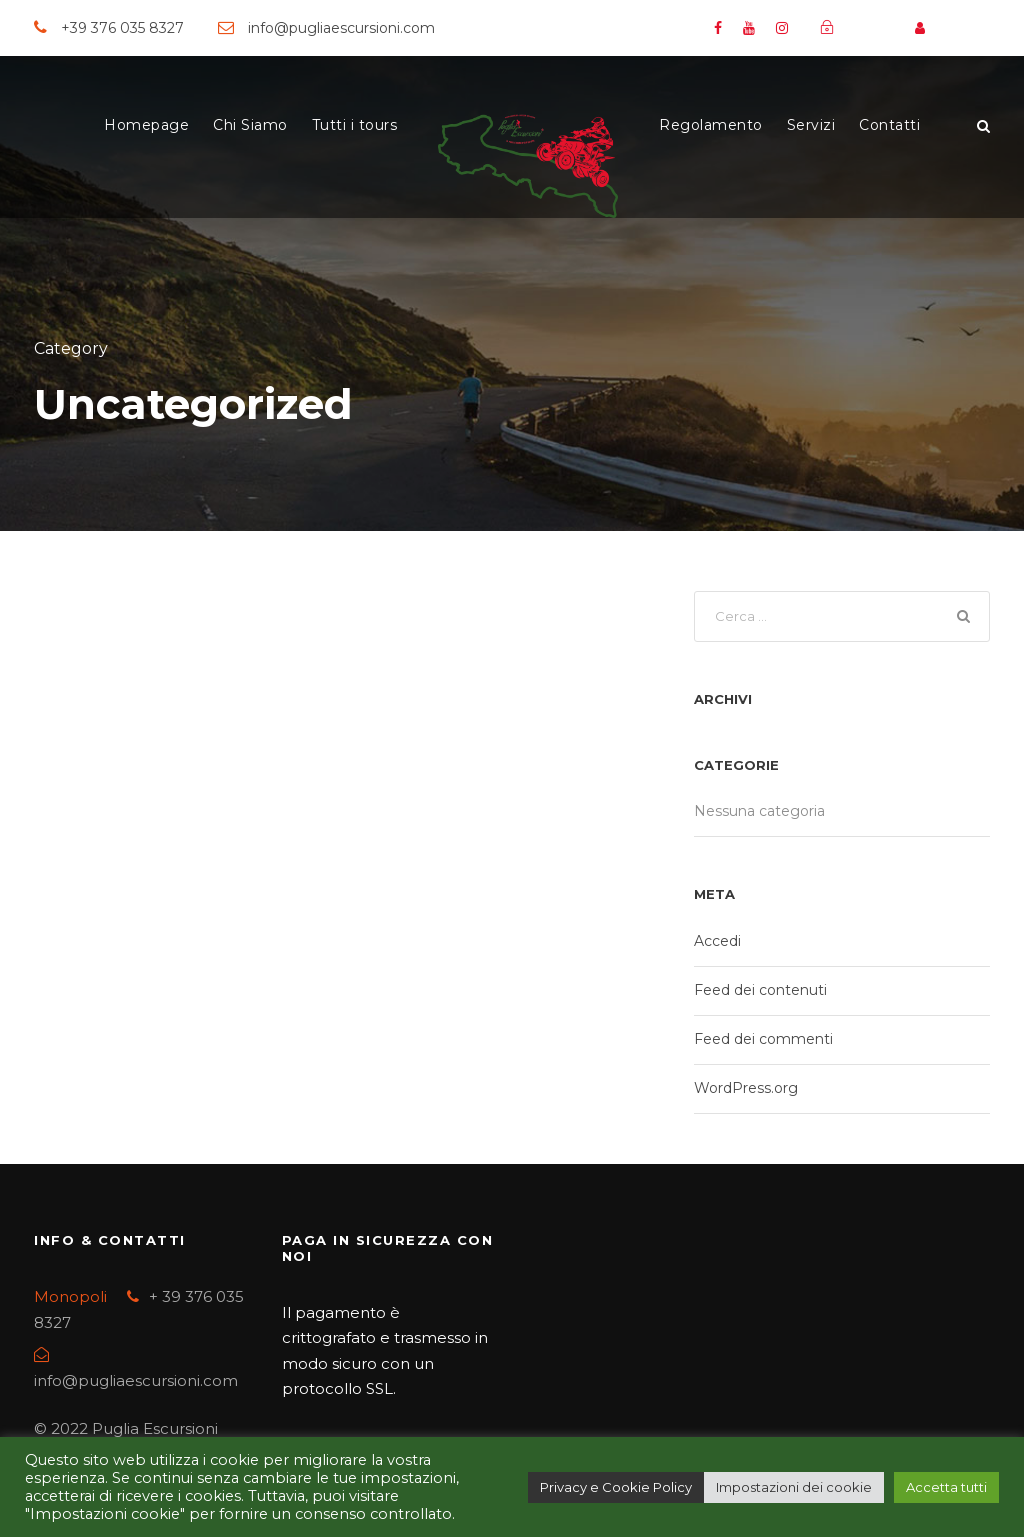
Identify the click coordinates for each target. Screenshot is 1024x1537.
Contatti (889, 125)
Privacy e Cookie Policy (616, 1487)
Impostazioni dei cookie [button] (794, 1487)
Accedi (717, 941)
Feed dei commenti (763, 1039)
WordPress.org (746, 1088)
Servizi (811, 125)
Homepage (146, 125)
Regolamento (711, 125)
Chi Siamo (250, 125)
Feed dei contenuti (760, 990)
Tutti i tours (355, 125)
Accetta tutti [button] (946, 1487)
